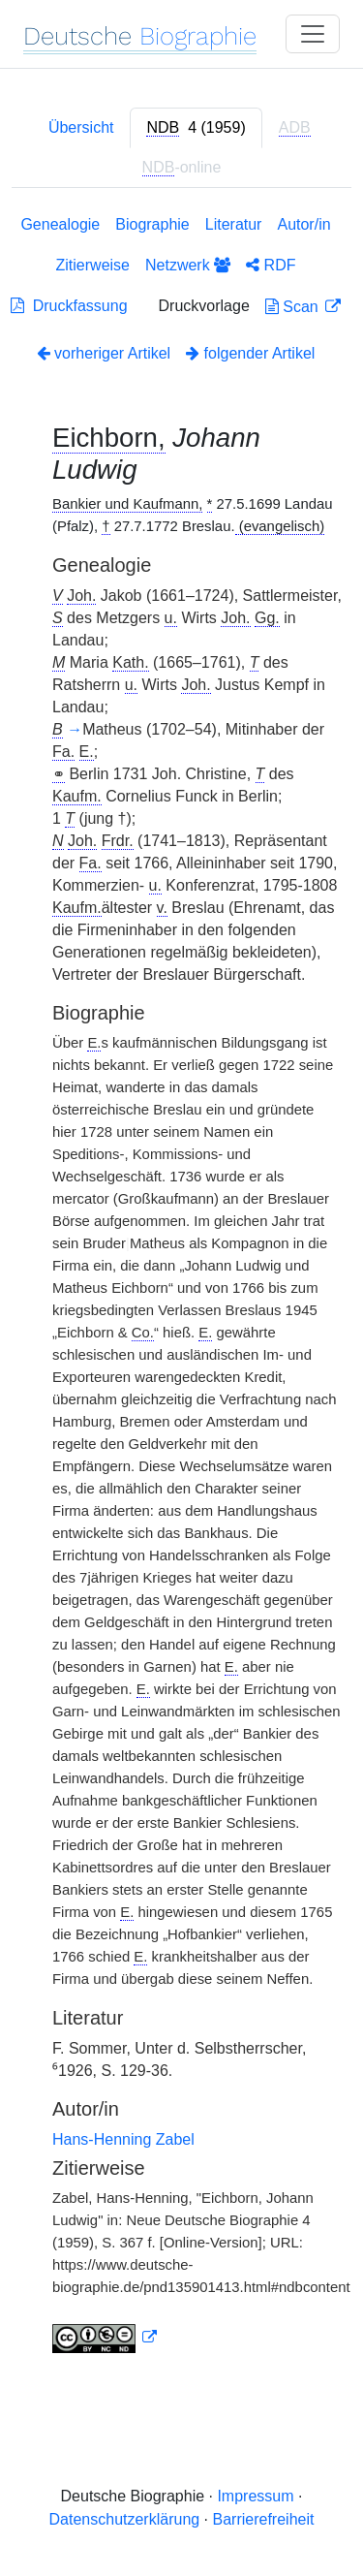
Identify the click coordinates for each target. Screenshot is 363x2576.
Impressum (255, 2496)
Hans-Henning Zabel (123, 2139)
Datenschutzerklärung (124, 2519)
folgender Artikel (250, 353)
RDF (270, 265)
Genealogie (60, 224)
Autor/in (303, 224)
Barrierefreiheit (264, 2519)
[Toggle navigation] (313, 34)
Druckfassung (69, 306)
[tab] (195, 128)
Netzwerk (187, 265)
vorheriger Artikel (104, 353)
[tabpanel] (181, 1288)
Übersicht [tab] (81, 127)
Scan (293, 306)
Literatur (233, 224)
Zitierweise (93, 265)
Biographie (152, 224)
